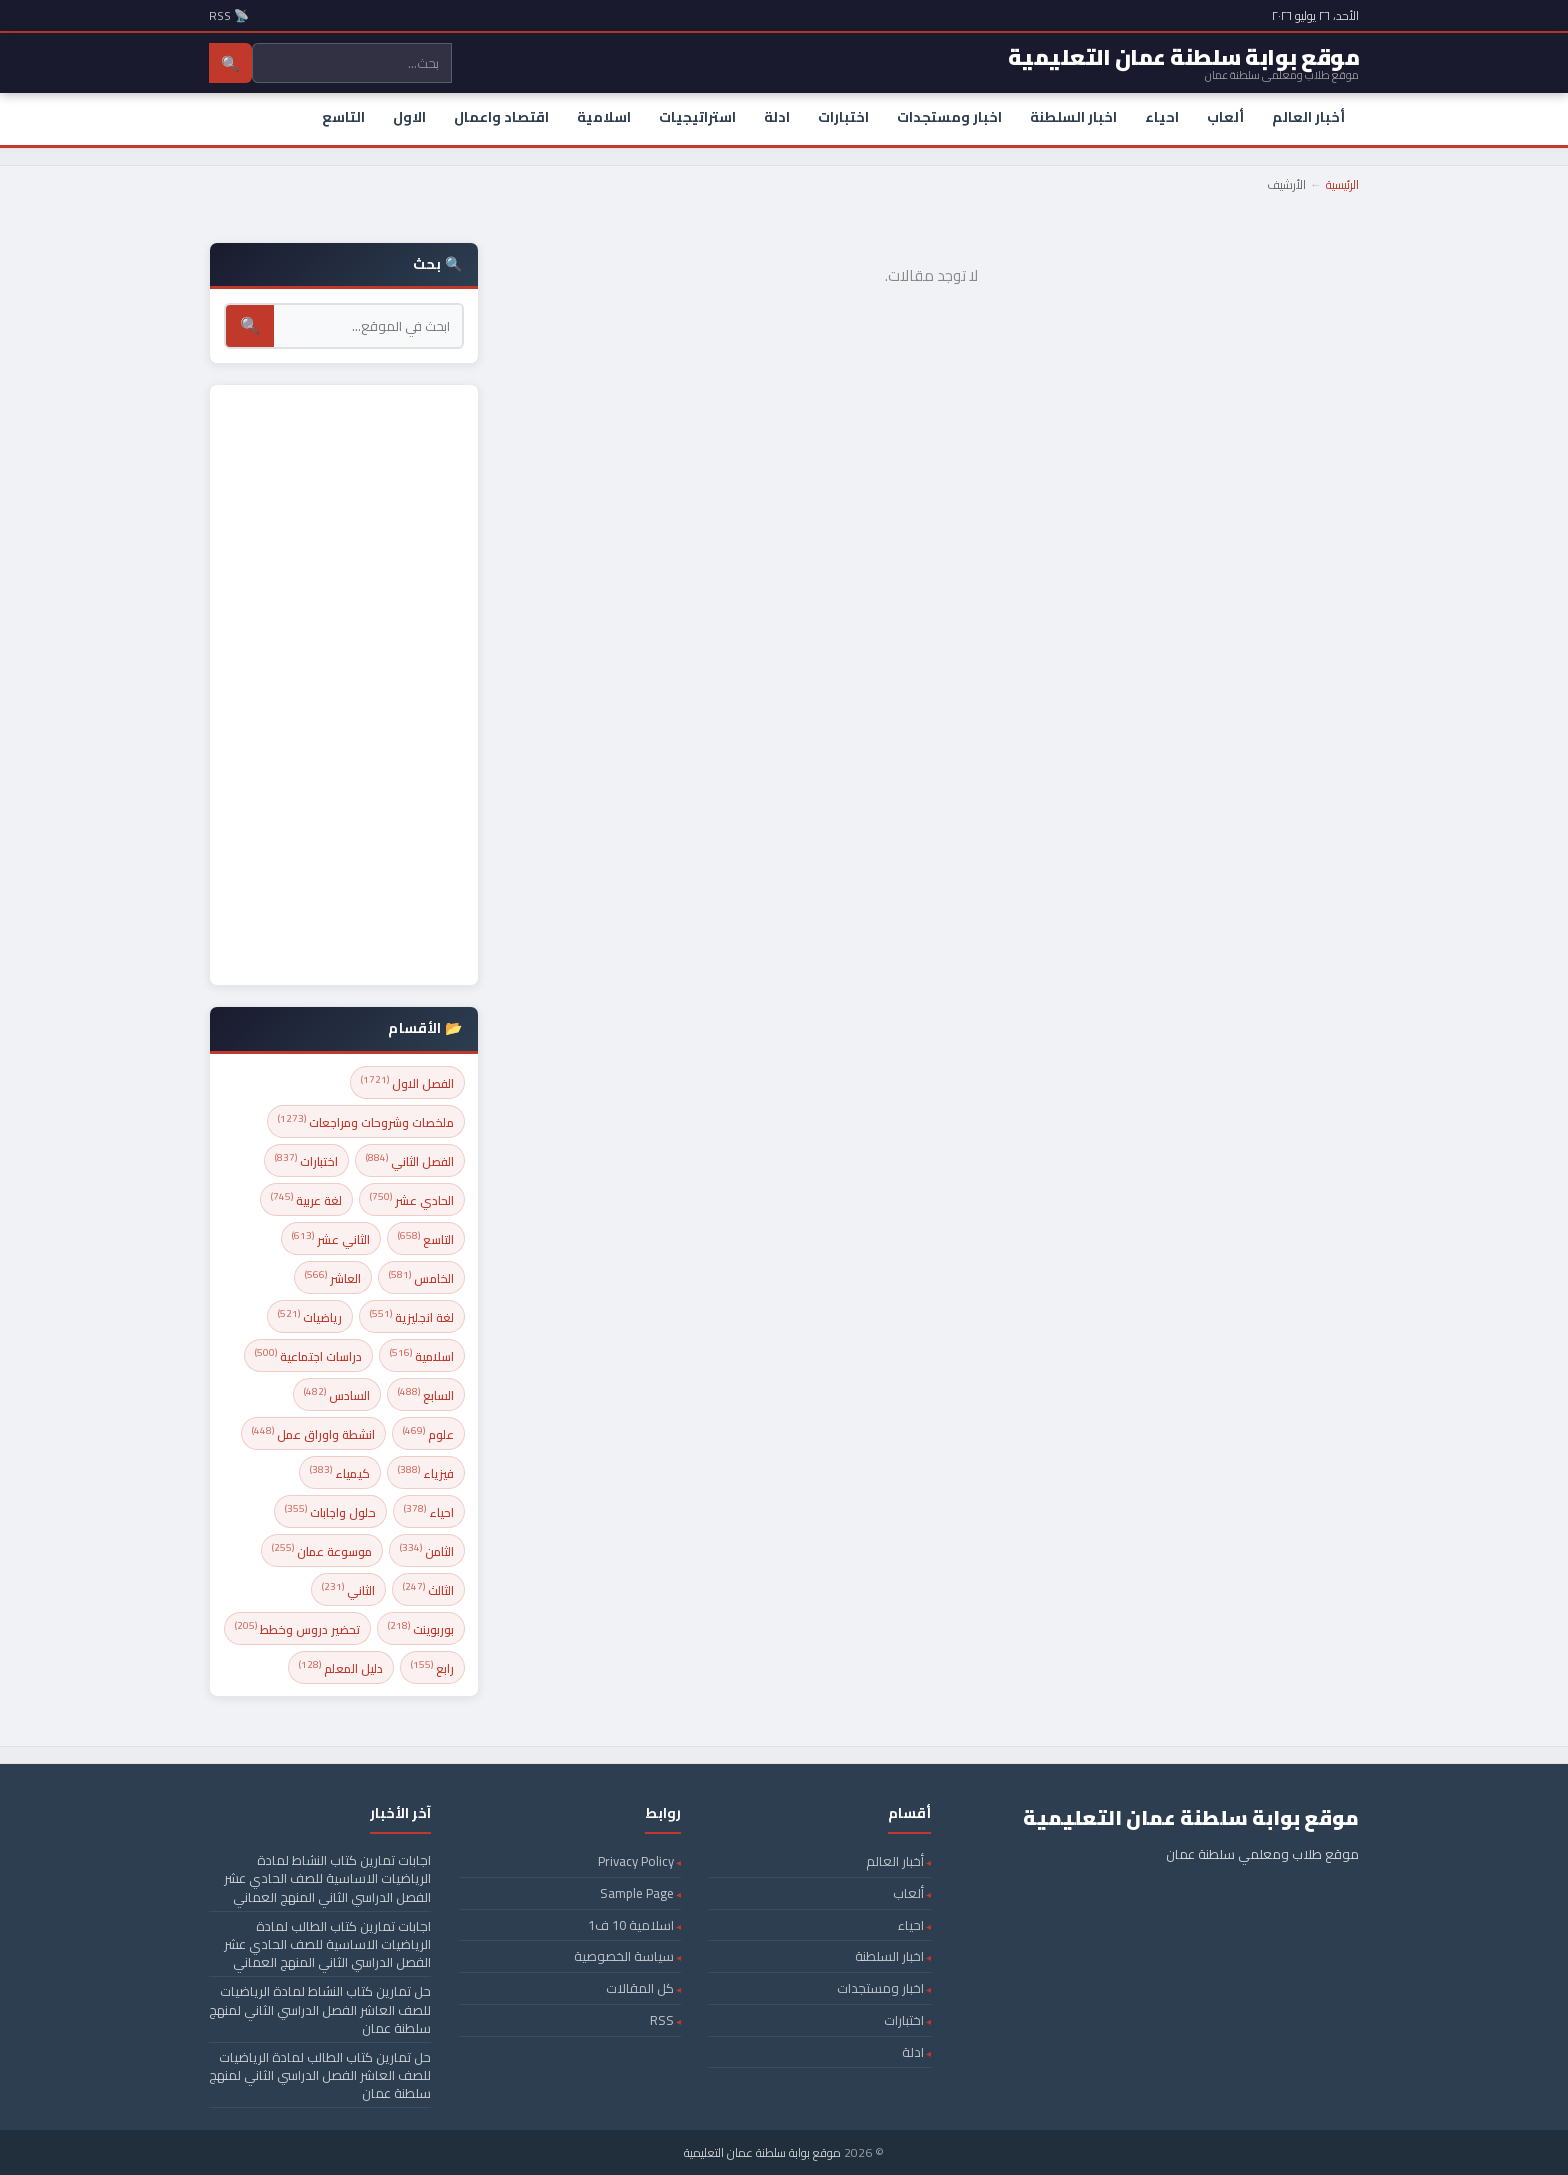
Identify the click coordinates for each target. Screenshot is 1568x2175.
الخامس (421, 1277)
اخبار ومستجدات (949, 117)
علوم (428, 1433)
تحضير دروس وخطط (297, 1628)
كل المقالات (640, 1988)
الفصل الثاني (410, 1160)
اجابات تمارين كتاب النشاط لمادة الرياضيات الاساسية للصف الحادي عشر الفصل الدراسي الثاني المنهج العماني (327, 1878)
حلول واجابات (330, 1511)
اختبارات (843, 117)
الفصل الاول (407, 1082)
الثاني (348, 1589)
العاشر (333, 1277)
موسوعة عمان (322, 1550)
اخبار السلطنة (1073, 117)
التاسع (343, 117)
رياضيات (310, 1316)
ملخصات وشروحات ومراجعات (366, 1121)
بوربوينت (421, 1628)
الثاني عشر (331, 1238)
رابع (432, 1667)
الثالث (428, 1589)
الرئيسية (1342, 184)
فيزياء (426, 1472)
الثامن (427, 1550)
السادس (337, 1394)
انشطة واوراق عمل (313, 1433)
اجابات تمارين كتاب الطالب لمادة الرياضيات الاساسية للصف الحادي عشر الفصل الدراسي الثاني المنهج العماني (327, 1944)
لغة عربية (306, 1199)
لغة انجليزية (412, 1316)
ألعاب (1225, 117)
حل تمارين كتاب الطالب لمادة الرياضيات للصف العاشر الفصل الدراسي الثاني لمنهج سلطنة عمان (320, 2075)
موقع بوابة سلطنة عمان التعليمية (762, 2152)
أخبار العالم (1308, 117)
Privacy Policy (636, 1861)
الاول (409, 117)
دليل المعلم (341, 1667)
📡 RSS (229, 15)
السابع (426, 1394)
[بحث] (368, 326)
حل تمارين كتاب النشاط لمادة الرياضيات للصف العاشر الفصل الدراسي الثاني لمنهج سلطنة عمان (320, 2009)
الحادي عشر (412, 1199)
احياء (1162, 117)
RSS (662, 2020)
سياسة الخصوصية (624, 1956)
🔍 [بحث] (250, 325)
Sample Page (637, 1893)
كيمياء (340, 1472)
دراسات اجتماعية (308, 1355)
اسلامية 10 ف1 (631, 1925)
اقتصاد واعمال (501, 117)
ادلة (777, 117)
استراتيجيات (697, 117)
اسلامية (604, 117)
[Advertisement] (344, 685)
